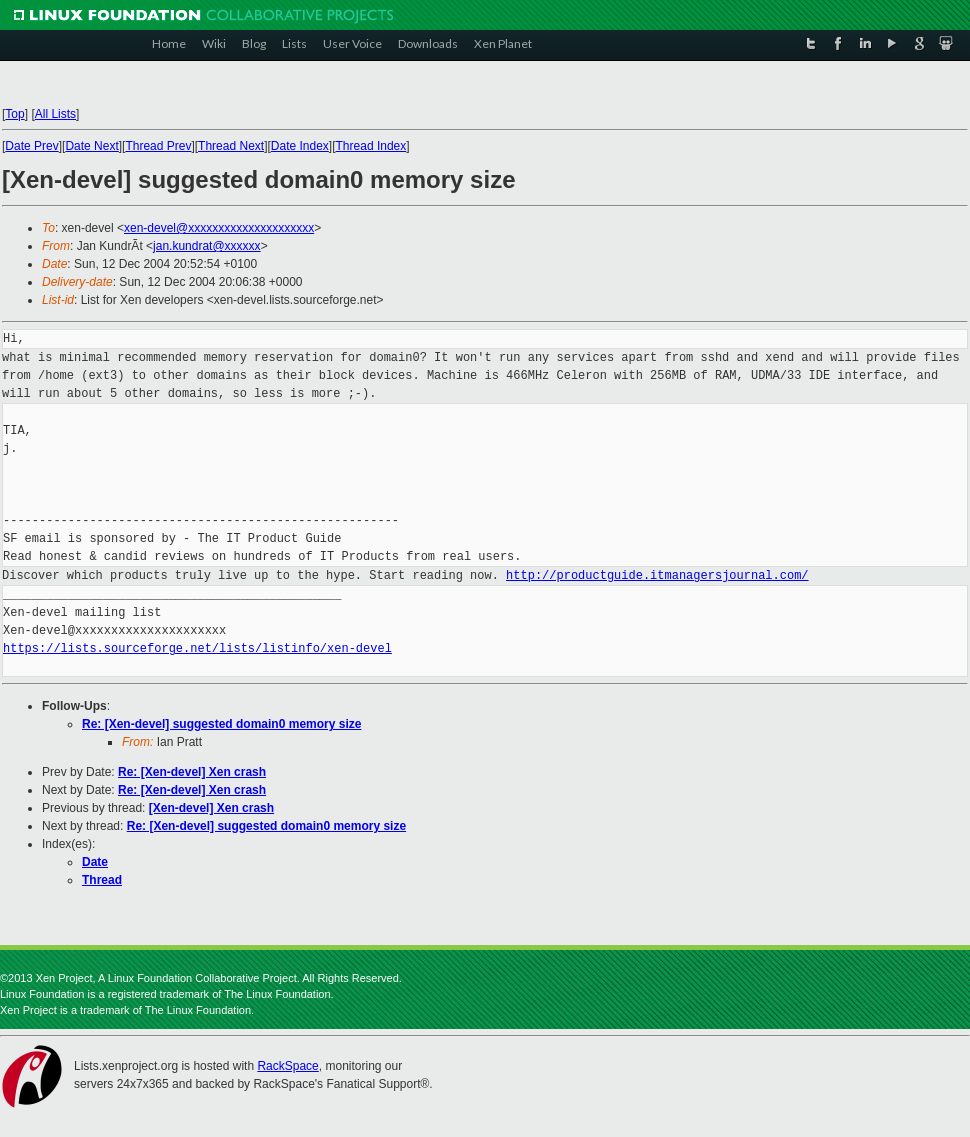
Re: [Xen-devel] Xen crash (192, 772)
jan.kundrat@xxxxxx (207, 246)
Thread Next (231, 146)
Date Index (300, 146)
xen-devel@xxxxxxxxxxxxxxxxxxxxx (219, 228)
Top (14, 114)
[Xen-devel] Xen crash (211, 808)
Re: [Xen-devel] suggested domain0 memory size (221, 724)
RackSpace (287, 1066)
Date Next (91, 146)
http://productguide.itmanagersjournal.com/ (657, 575)
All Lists (55, 114)
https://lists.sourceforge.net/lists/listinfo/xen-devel (197, 648)
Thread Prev (158, 146)
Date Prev (31, 146)
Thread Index (371, 146)
